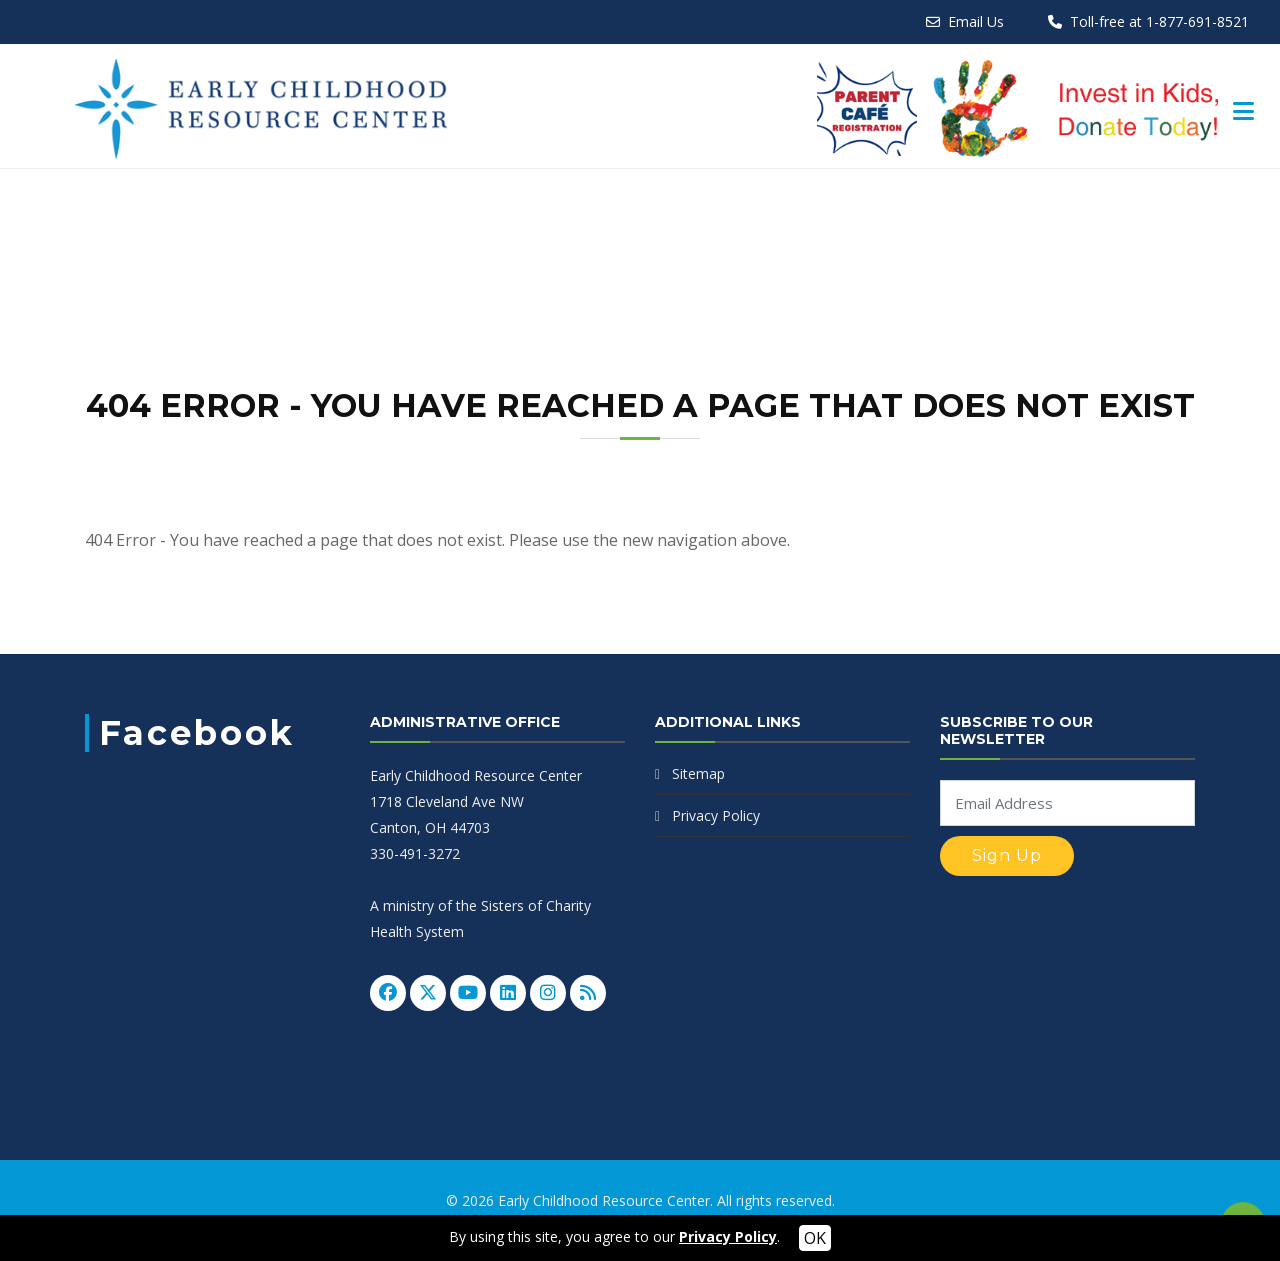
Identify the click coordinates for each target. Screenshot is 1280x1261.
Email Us (976, 21)
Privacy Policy (716, 815)
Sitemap (698, 773)
